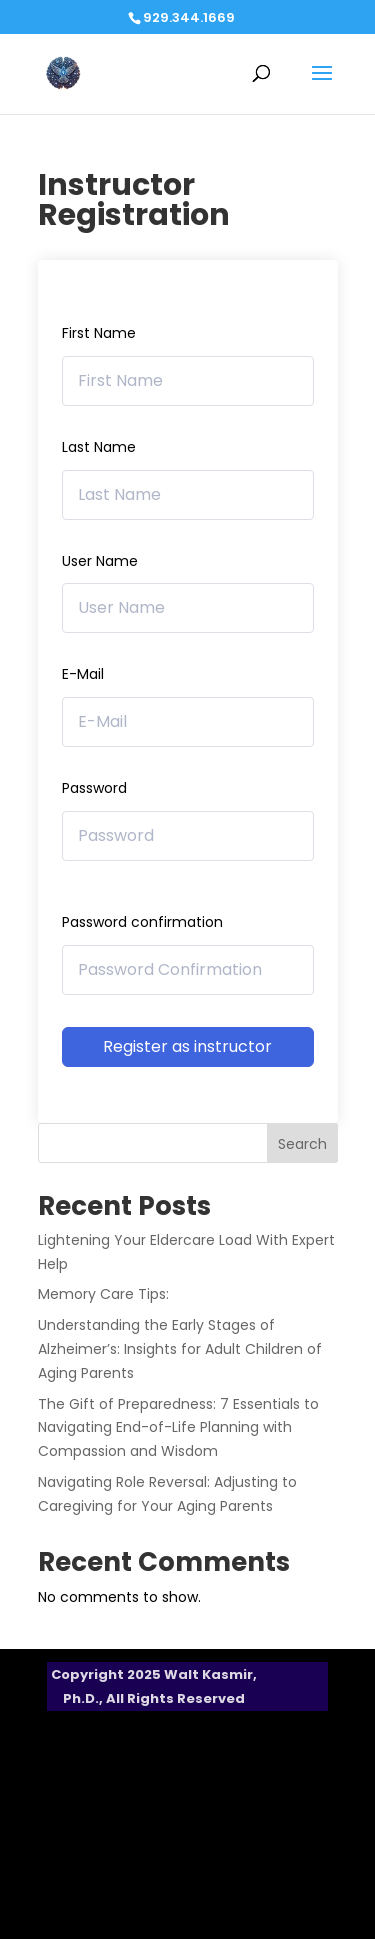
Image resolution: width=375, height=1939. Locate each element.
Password (94, 788)
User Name (100, 561)
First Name (99, 333)
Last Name (99, 447)
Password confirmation (142, 922)
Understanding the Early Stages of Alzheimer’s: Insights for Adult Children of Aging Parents (180, 1349)
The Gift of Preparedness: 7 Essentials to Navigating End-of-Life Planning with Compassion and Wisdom (178, 1428)
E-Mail (83, 674)
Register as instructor (187, 1046)
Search (302, 1144)
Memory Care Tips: (103, 1294)
